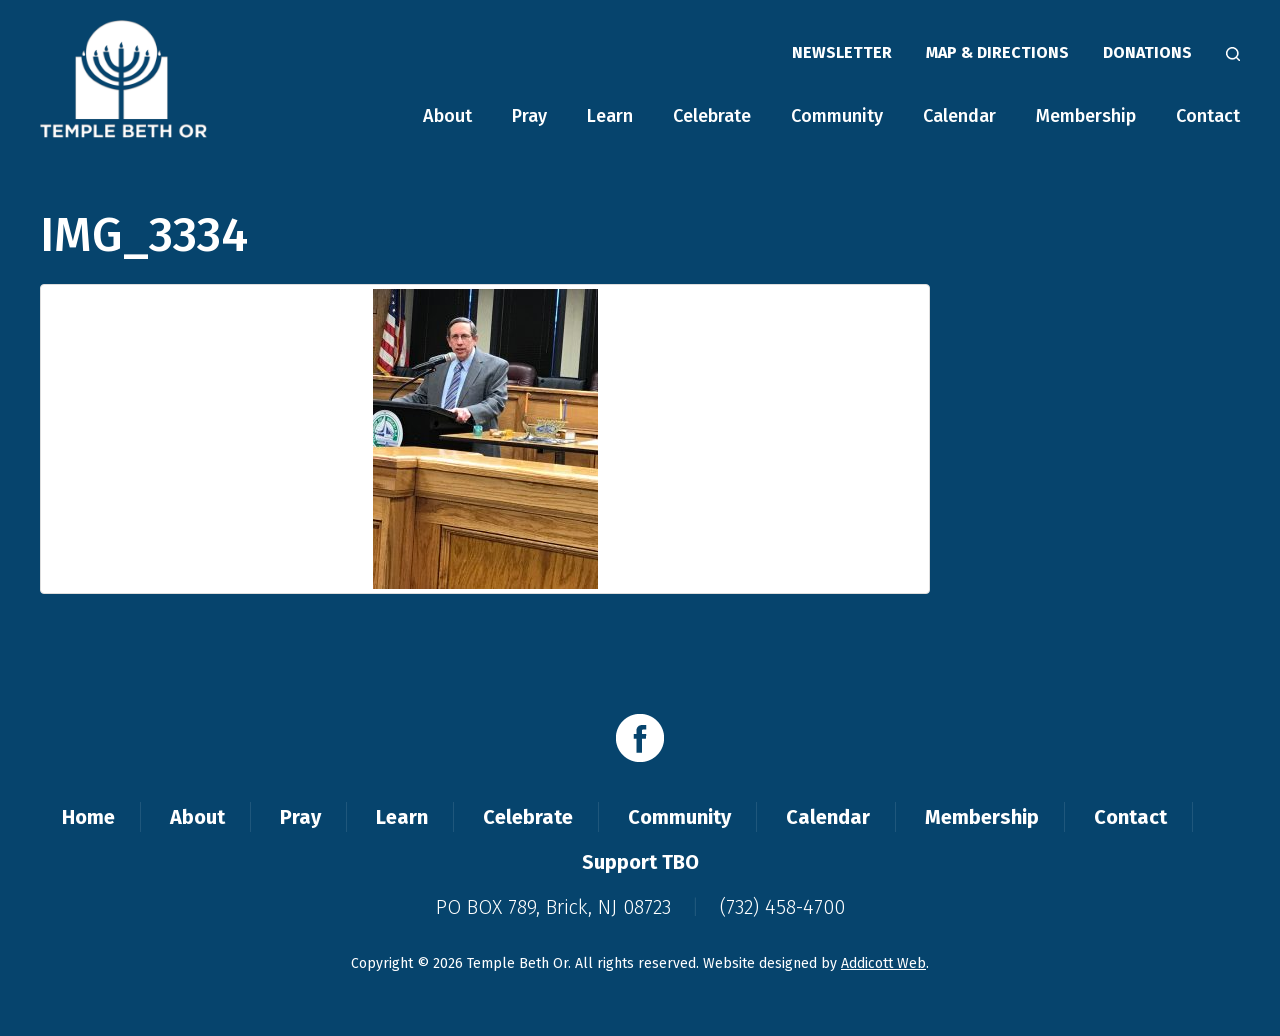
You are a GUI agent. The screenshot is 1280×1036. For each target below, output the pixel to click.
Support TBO (640, 862)
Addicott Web (883, 963)
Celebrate (712, 116)
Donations (1147, 52)
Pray (529, 116)
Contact (1208, 116)
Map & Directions (997, 52)
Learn (610, 116)
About (447, 116)
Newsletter (842, 52)
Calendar (959, 116)
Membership (1086, 116)
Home (88, 817)
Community (837, 116)
